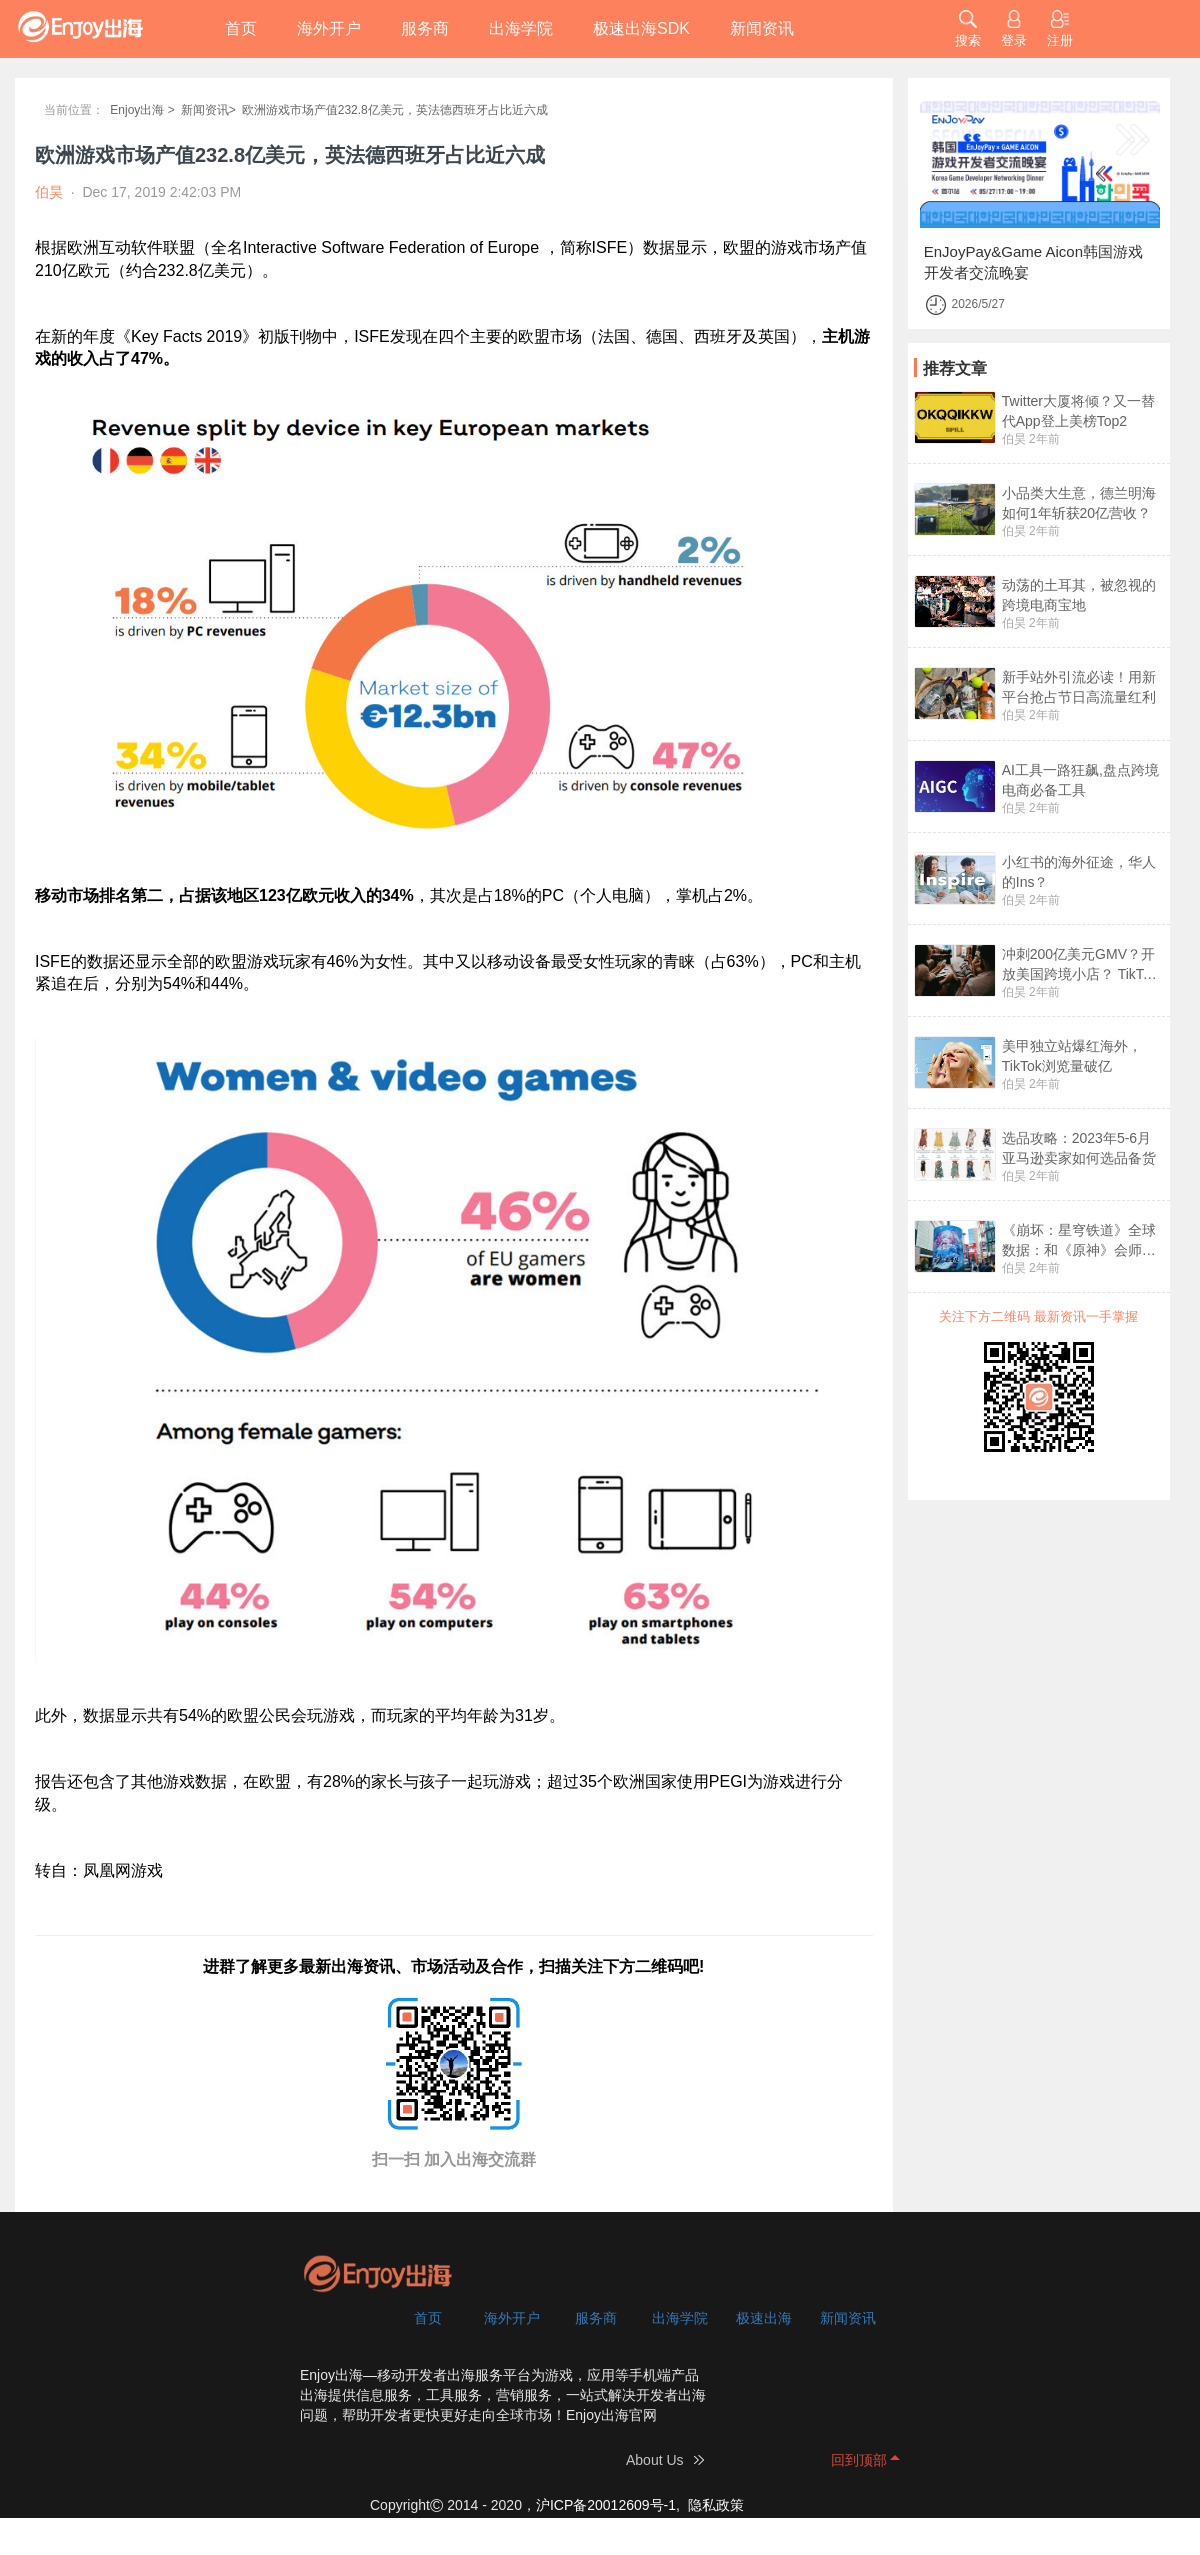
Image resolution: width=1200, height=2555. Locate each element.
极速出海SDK (641, 28)
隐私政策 (716, 2505)
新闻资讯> (208, 110)
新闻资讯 (762, 28)
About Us (655, 2460)
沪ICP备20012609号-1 (606, 2505)
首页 (241, 28)
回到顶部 (859, 2460)
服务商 (425, 28)
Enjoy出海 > (142, 110)
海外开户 (329, 28)
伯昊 (1014, 439)
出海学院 (521, 28)
